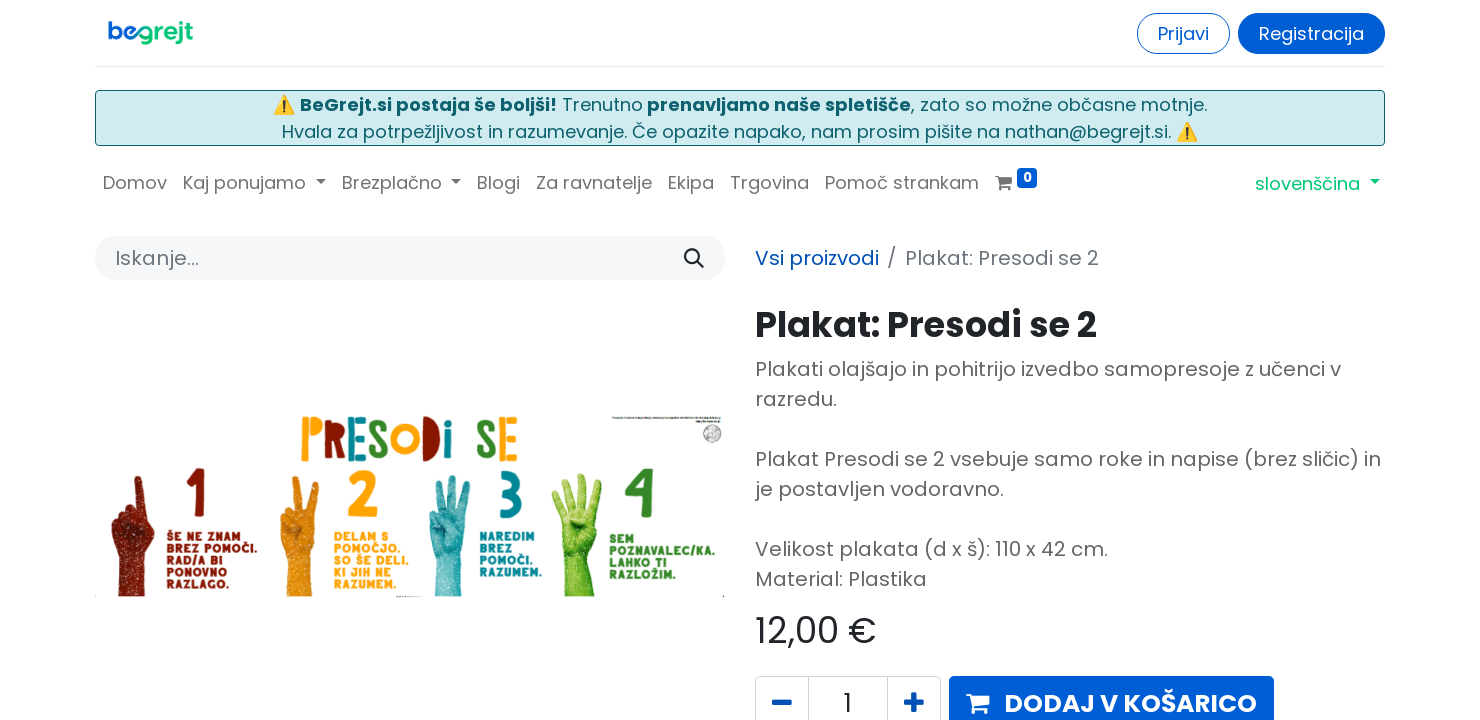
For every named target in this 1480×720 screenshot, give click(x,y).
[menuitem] (135, 182)
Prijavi (1183, 33)
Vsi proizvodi (817, 258)
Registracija (1311, 33)
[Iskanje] (694, 258)
